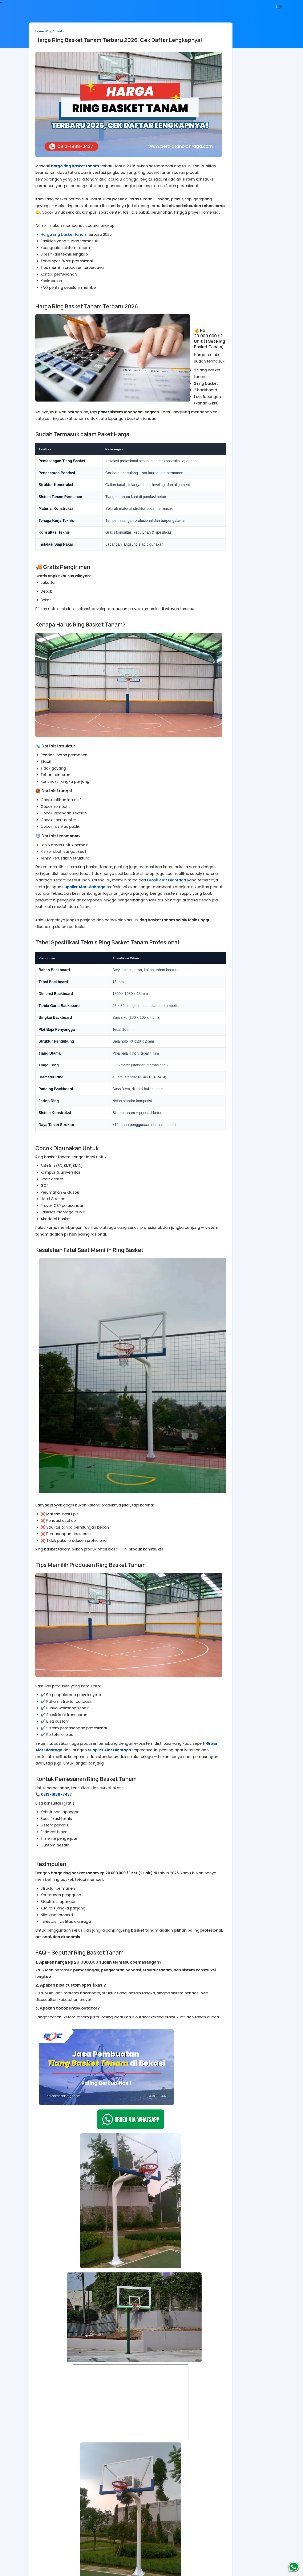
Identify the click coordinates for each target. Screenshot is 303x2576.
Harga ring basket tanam (66, 242)
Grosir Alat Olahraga (76, 924)
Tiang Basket (225, 319)
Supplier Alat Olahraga (147, 1731)
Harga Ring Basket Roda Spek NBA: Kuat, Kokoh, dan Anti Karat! (234, 169)
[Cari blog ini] (238, 63)
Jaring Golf (254, 241)
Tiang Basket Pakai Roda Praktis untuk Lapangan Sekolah (231, 119)
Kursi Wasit (224, 270)
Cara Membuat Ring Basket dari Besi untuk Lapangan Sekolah (234, 93)
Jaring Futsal (225, 241)
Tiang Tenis (255, 319)
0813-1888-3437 (59, 1782)
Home (42, 39)
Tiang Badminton (229, 309)
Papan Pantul (253, 270)
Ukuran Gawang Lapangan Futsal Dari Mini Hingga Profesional (233, 144)
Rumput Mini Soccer (232, 299)
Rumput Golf (225, 290)
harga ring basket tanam (78, 160)
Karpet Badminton (230, 261)
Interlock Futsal (227, 231)
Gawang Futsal (228, 222)
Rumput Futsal (255, 280)
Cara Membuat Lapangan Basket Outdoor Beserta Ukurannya (230, 194)
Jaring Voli (223, 251)
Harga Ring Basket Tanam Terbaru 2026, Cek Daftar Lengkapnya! (104, 50)
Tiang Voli (222, 328)
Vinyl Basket (250, 328)
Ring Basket (57, 39)
